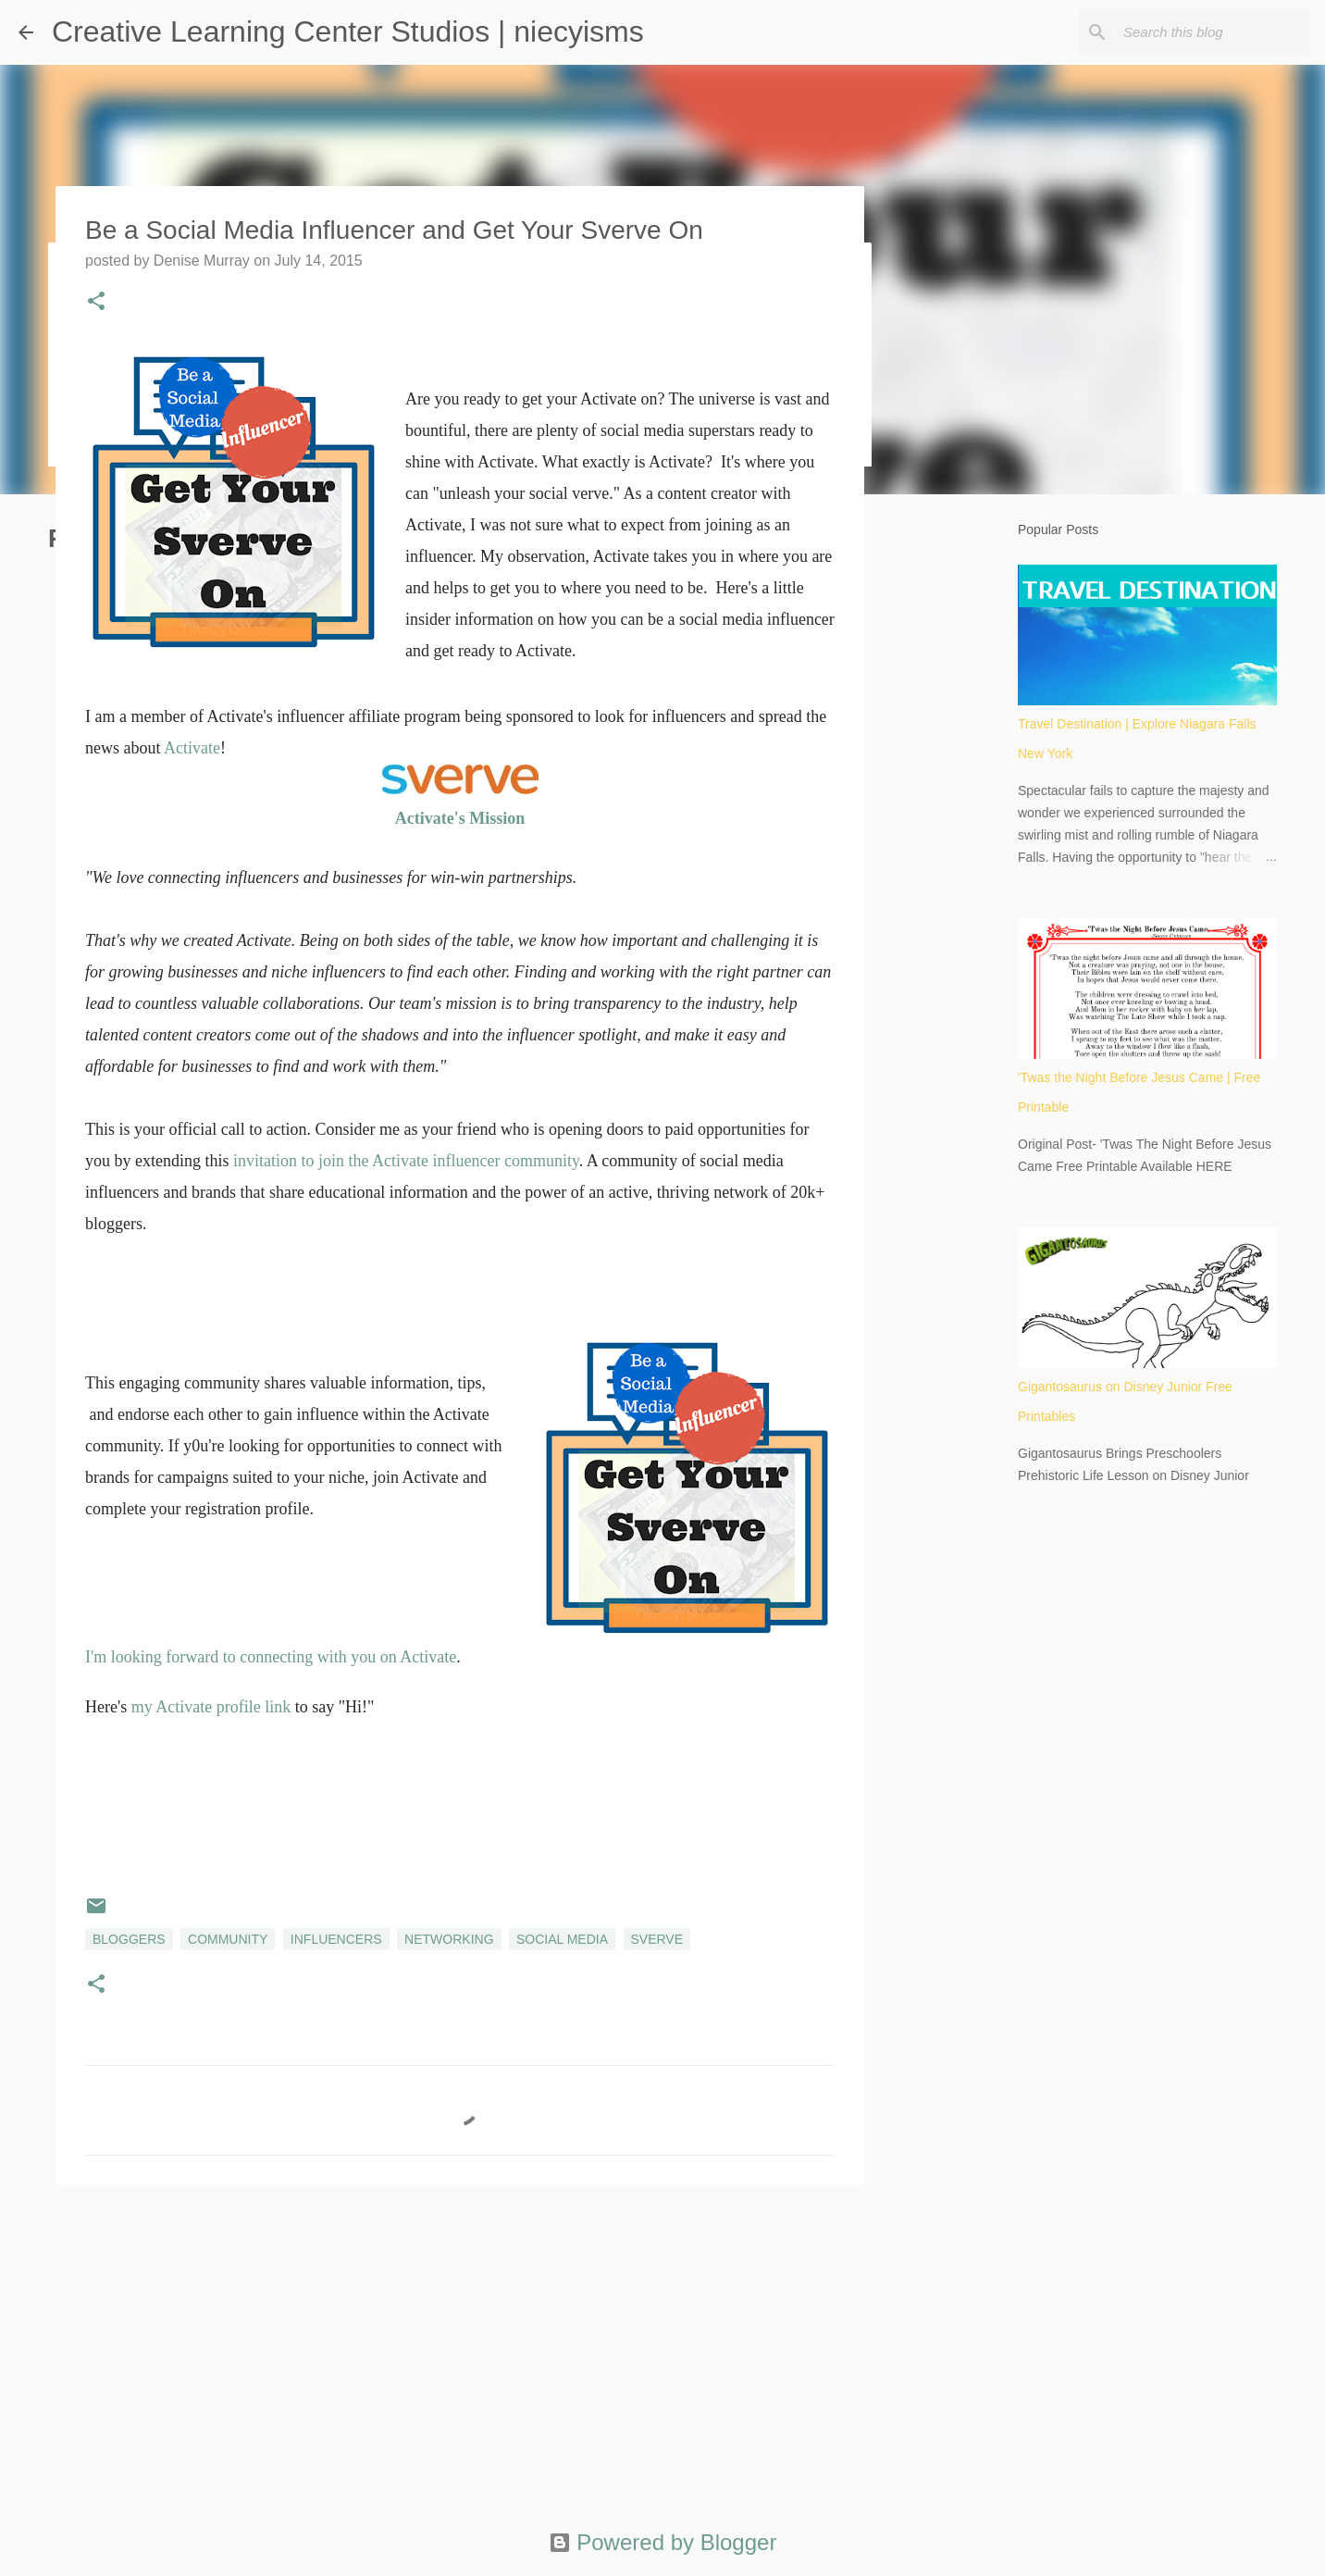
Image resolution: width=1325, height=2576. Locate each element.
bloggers (129, 1939)
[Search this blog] (1213, 32)
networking (448, 1939)
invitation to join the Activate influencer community (406, 1160)
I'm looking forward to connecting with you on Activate (270, 1657)
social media (562, 1939)
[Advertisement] (460, 2342)
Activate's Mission (460, 818)
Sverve (657, 1939)
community (227, 1939)
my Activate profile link (211, 1707)
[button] (96, 303)
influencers (336, 1939)
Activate (192, 748)
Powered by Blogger (663, 2542)
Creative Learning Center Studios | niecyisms (348, 31)
